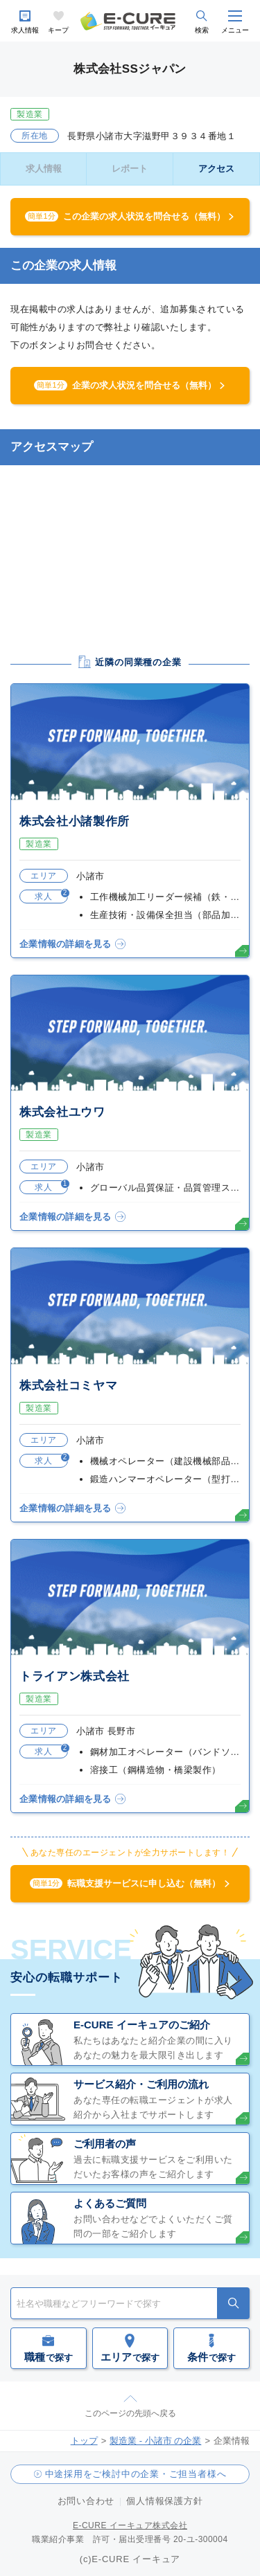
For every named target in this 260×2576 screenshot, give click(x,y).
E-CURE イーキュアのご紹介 (141, 2024)
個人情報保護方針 (164, 2501)
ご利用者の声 (104, 2144)
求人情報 (25, 30)
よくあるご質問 (109, 2203)
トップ (84, 2440)
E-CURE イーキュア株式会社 (130, 2525)
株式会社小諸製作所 (74, 821)
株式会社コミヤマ (68, 1385)
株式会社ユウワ (62, 1112)
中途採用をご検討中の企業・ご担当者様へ (136, 2474)
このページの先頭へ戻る (130, 2413)
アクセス (216, 168)
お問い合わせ (86, 2501)
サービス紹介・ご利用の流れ (141, 2084)
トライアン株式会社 (74, 1676)
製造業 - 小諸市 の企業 (155, 2440)
